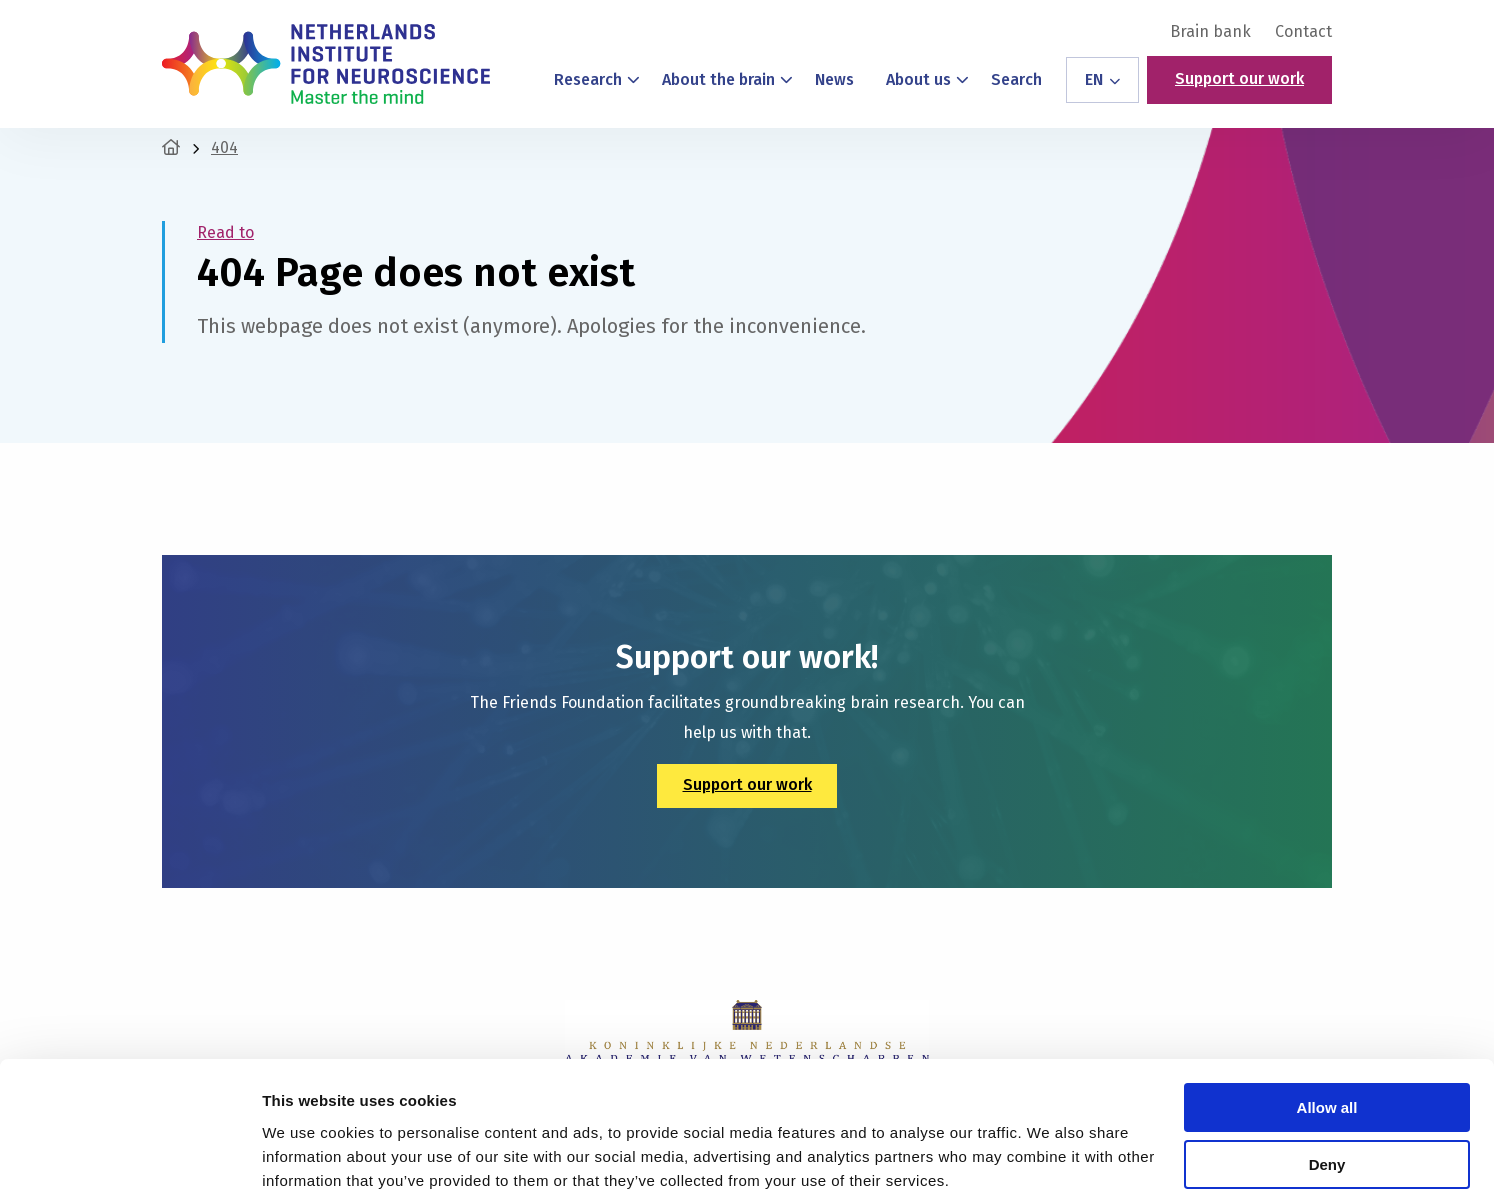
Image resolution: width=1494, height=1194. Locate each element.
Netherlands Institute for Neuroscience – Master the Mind (326, 64)
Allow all (1327, 1027)
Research (597, 79)
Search (1016, 79)
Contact (1303, 32)
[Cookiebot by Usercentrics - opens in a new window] (129, 1155)
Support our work (1239, 78)
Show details (308, 1154)
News (834, 79)
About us (927, 79)
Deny (1327, 1083)
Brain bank (1210, 32)
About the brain (727, 79)
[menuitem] (1210, 32)
